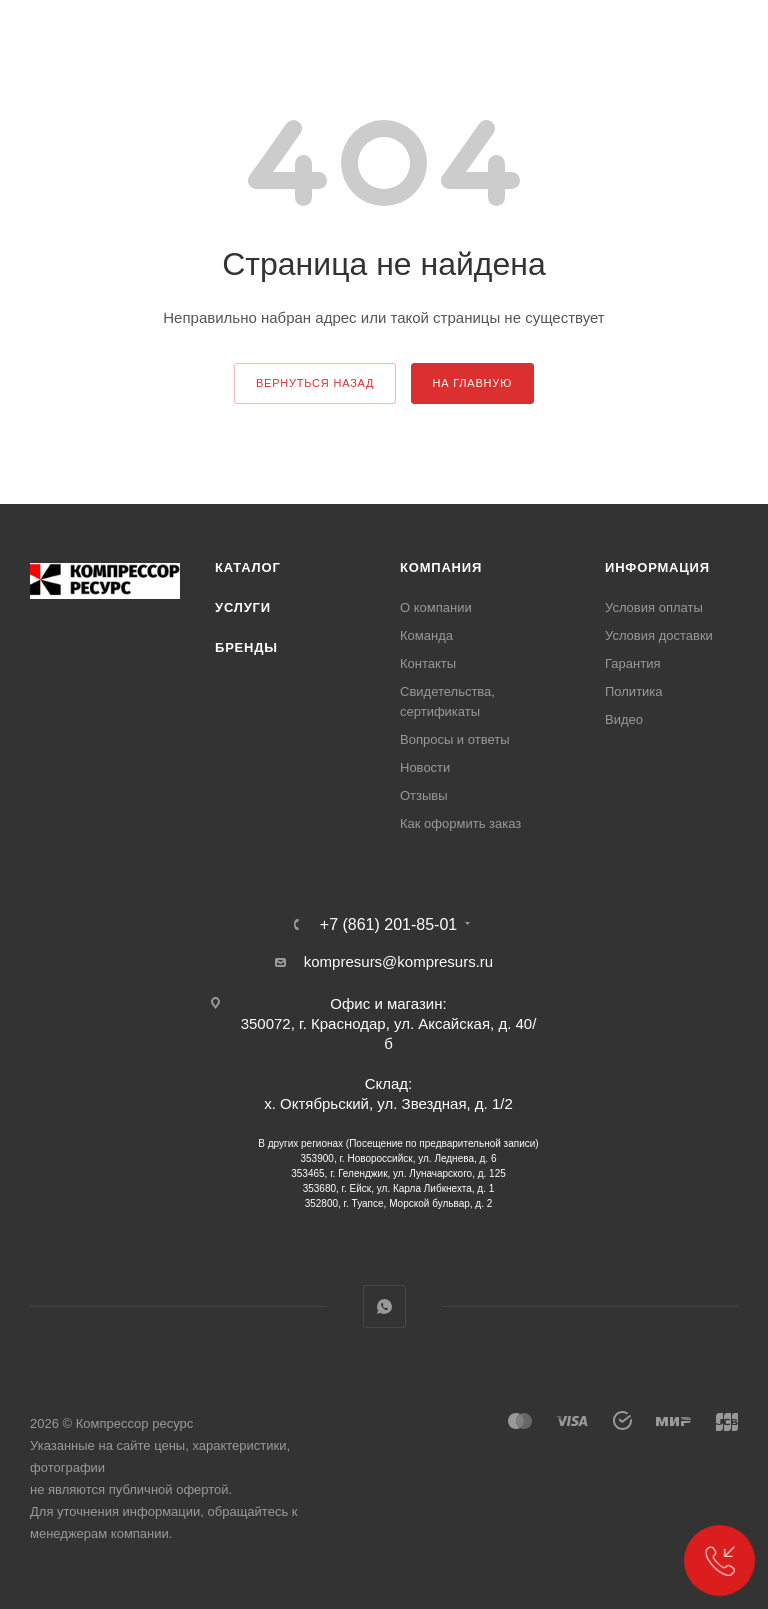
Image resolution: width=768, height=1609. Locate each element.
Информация (657, 567)
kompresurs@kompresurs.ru (398, 961)
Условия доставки (659, 635)
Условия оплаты (654, 607)
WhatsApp (384, 1306)
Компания (441, 567)
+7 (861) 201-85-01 (388, 925)
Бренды (246, 647)
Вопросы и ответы (454, 739)
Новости (425, 767)
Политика (634, 691)
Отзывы (424, 795)
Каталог (248, 567)
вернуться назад (315, 383)
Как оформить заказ (460, 823)
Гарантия (632, 663)
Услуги (243, 607)
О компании (436, 607)
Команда (426, 635)
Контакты (428, 663)
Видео (624, 719)
